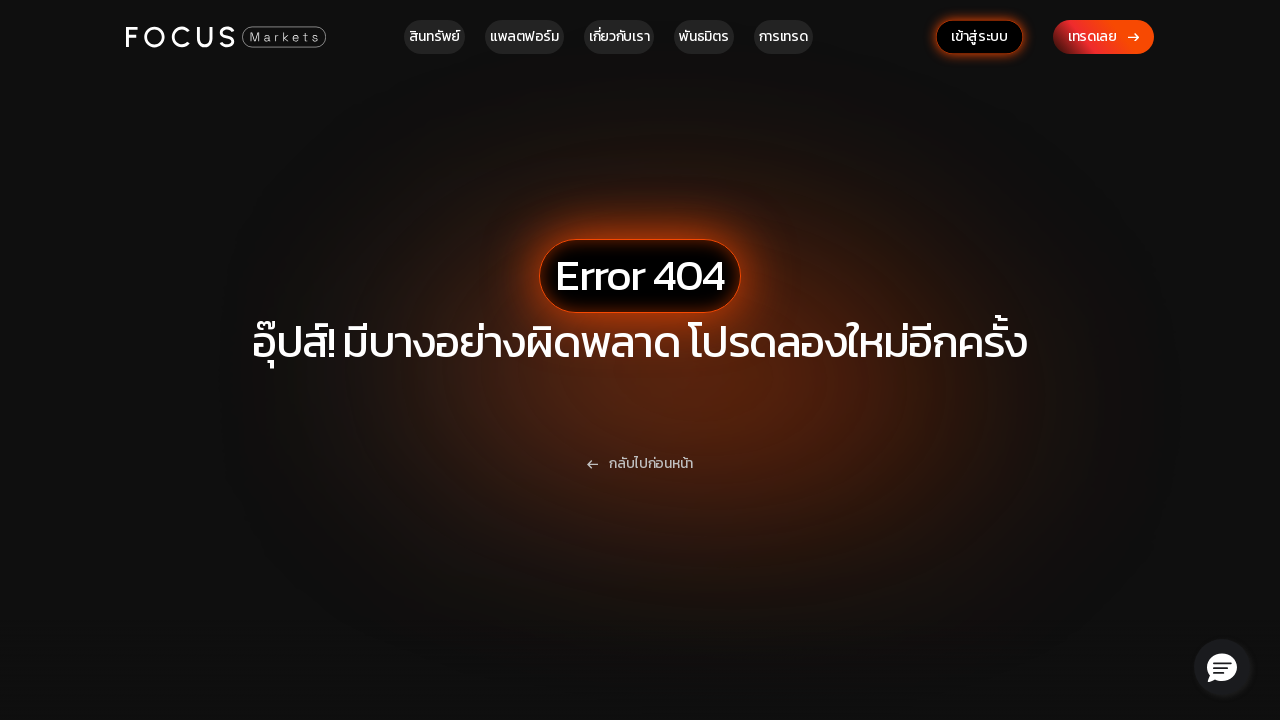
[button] (1222, 667)
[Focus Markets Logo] (226, 36)
